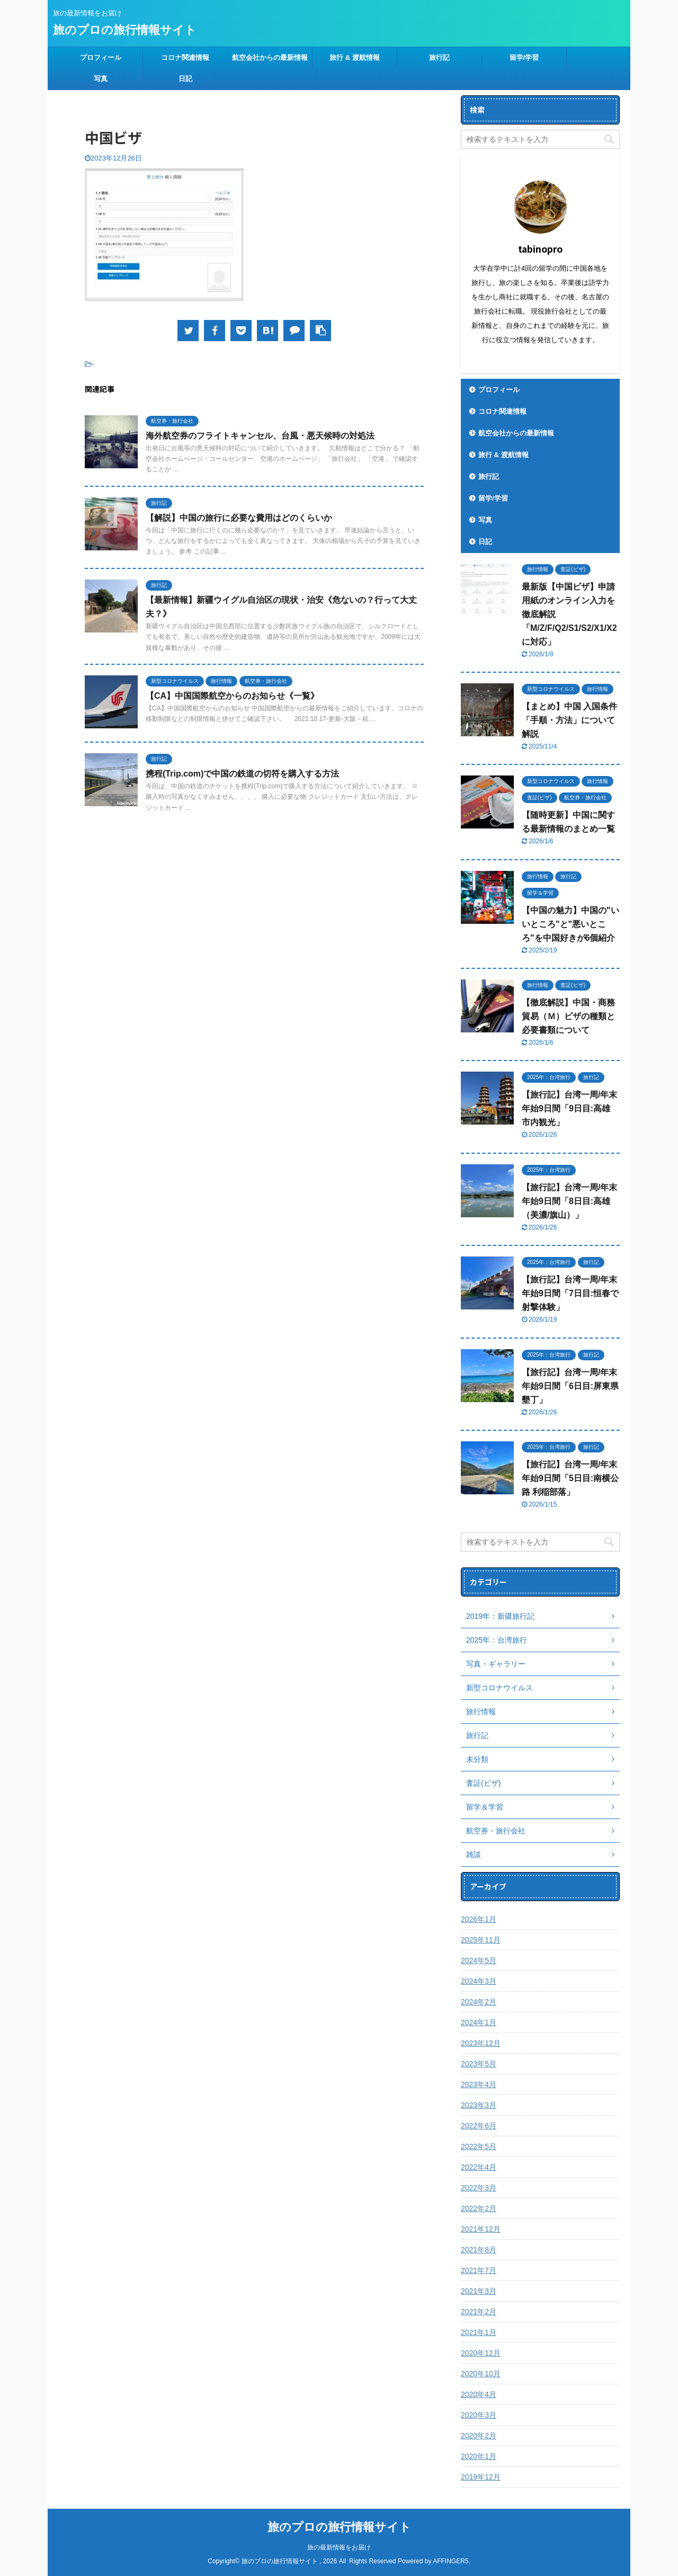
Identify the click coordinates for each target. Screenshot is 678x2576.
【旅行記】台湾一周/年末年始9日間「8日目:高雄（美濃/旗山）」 (569, 1201)
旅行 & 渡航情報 (354, 57)
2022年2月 (478, 2208)
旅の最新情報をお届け (339, 2547)
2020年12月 (481, 2353)
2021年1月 (478, 2332)
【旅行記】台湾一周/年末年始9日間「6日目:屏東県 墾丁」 (570, 1386)
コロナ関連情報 (185, 57)
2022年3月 (478, 2187)
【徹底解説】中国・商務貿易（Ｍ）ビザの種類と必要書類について (568, 1016)
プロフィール (100, 57)
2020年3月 (478, 2415)
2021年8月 (478, 2249)
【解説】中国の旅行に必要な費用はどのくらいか (239, 517)
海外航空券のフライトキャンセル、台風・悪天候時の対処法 (260, 435)
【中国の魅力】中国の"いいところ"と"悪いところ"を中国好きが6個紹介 (570, 924)
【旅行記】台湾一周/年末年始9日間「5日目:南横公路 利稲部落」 (570, 1478)
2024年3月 (478, 1981)
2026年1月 (478, 1919)
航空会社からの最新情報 (270, 57)
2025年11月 (481, 1940)
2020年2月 (478, 2435)
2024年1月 (478, 2022)
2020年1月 (478, 2456)
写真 (101, 79)
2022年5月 (478, 2146)
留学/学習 (524, 57)
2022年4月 (478, 2167)
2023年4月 (478, 2084)
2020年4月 (478, 2394)
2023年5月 (478, 2064)
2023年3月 (478, 2105)
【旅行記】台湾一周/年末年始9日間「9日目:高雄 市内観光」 (569, 1108)
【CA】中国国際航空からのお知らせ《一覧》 (232, 695)
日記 (185, 79)
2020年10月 (481, 2373)
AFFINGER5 (450, 2561)
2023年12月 (481, 2043)
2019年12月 (481, 2477)
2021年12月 (481, 2229)
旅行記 (439, 57)
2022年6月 (478, 2126)
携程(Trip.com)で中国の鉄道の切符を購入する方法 (242, 773)
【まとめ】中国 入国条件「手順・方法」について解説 (569, 720)
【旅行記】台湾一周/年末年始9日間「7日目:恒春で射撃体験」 (570, 1293)
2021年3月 (478, 2291)
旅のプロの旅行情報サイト (125, 30)
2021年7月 (478, 2270)
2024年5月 (478, 1960)
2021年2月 (478, 2311)
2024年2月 (478, 2002)
